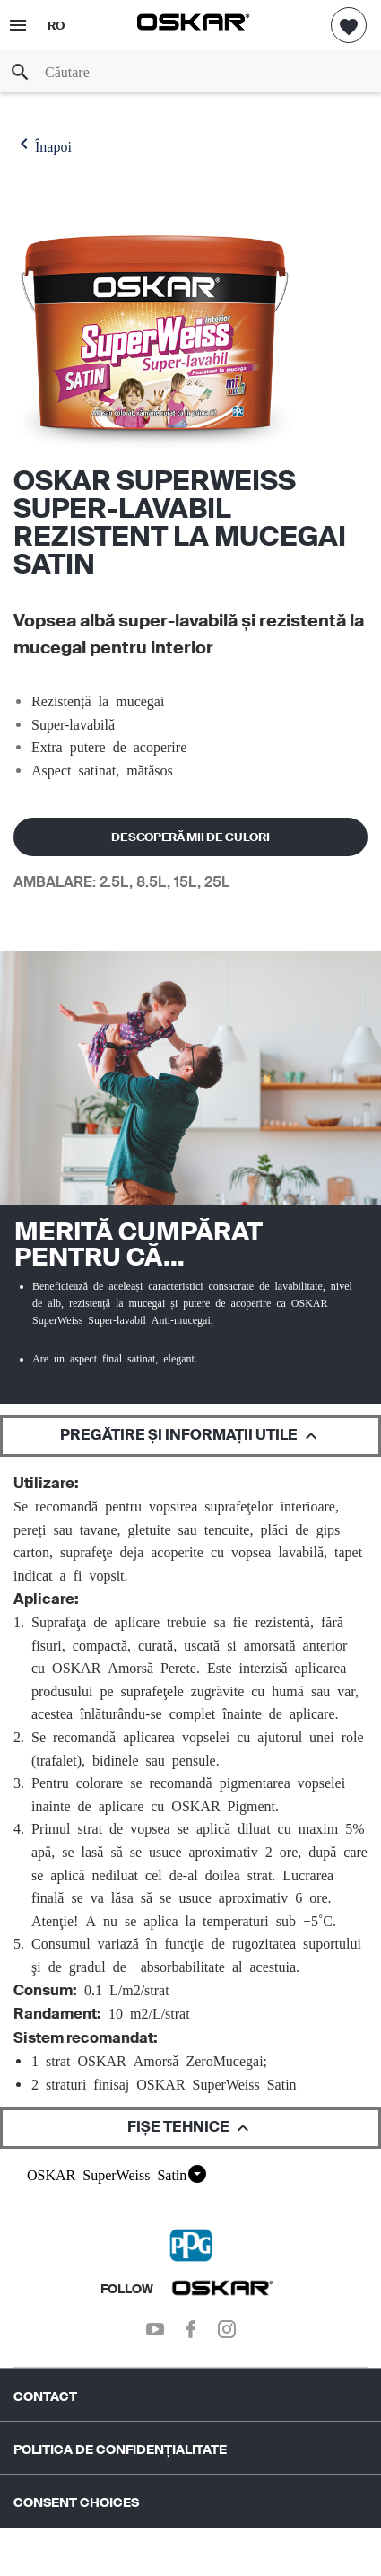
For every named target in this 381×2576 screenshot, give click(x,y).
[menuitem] (190, 2387)
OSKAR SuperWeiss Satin (117, 2174)
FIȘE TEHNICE (190, 2128)
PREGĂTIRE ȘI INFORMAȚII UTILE (191, 1436)
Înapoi (42, 143)
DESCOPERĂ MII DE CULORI (190, 837)
